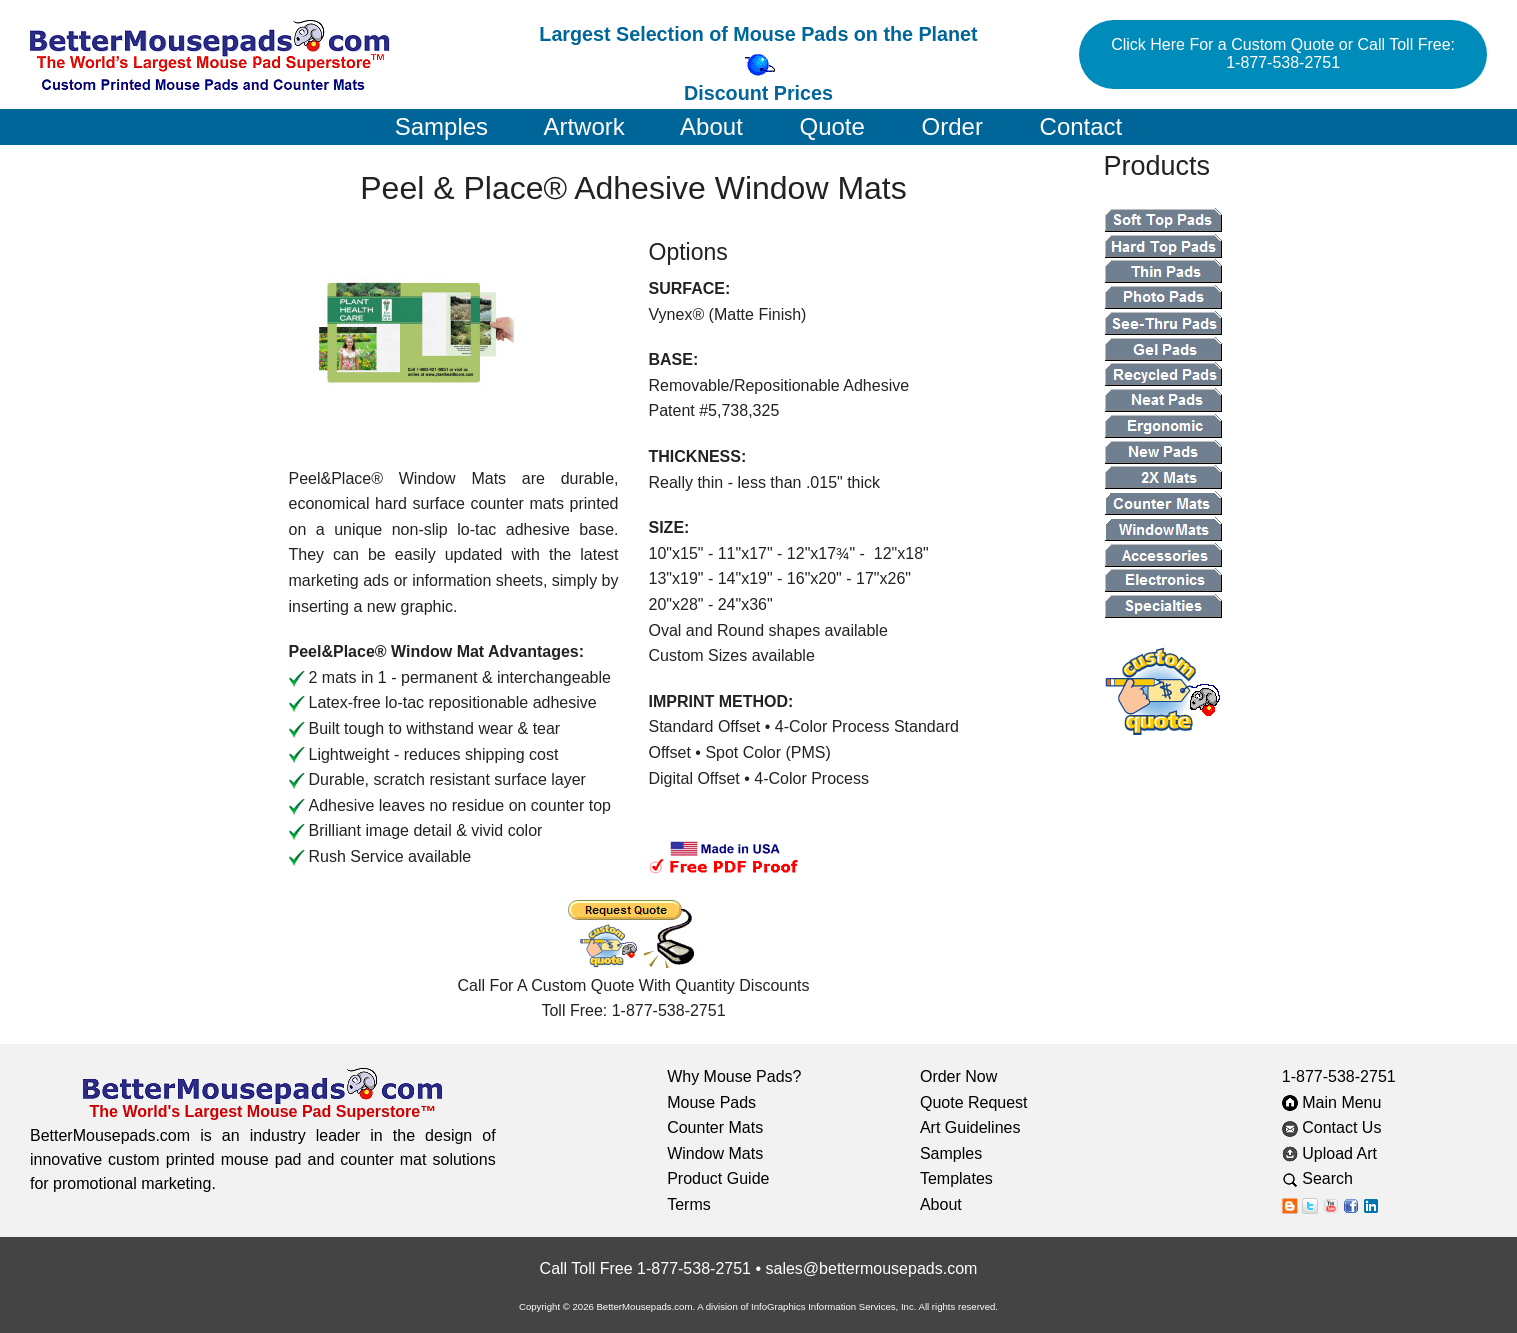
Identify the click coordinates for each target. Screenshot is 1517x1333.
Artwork (583, 126)
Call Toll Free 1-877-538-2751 (645, 1268)
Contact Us (1332, 1127)
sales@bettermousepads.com (871, 1268)
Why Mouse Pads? (734, 1076)
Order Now (958, 1076)
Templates (956, 1178)
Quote (831, 126)
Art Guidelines (970, 1127)
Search (1333, 1178)
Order (952, 126)
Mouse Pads (711, 1102)
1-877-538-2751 (1339, 1076)
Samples (441, 126)
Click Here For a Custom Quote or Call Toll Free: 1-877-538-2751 (1283, 53)
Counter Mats (715, 1127)
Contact (1081, 126)
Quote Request (974, 1102)
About (711, 126)
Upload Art (1332, 1153)
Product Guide (718, 1178)
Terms (689, 1204)
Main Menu (1332, 1102)
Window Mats (715, 1153)
